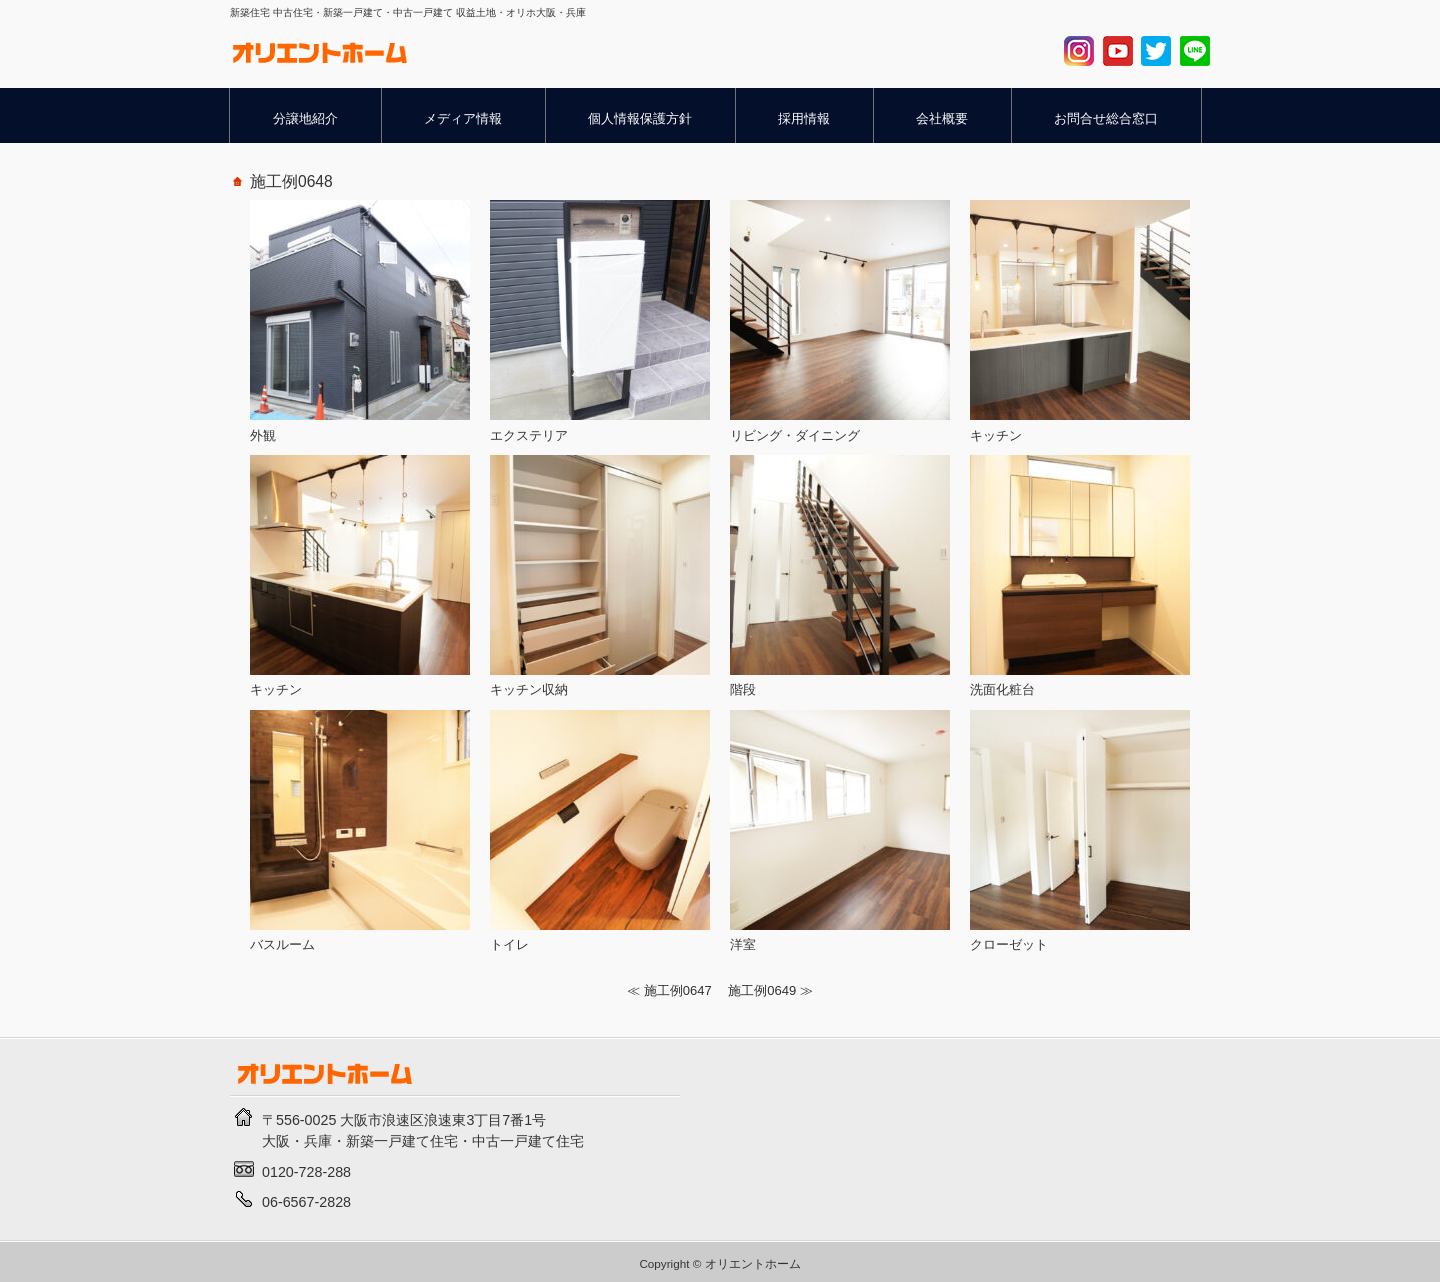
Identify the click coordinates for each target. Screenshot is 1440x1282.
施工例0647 (678, 990)
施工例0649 (762, 990)
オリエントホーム (753, 1263)
